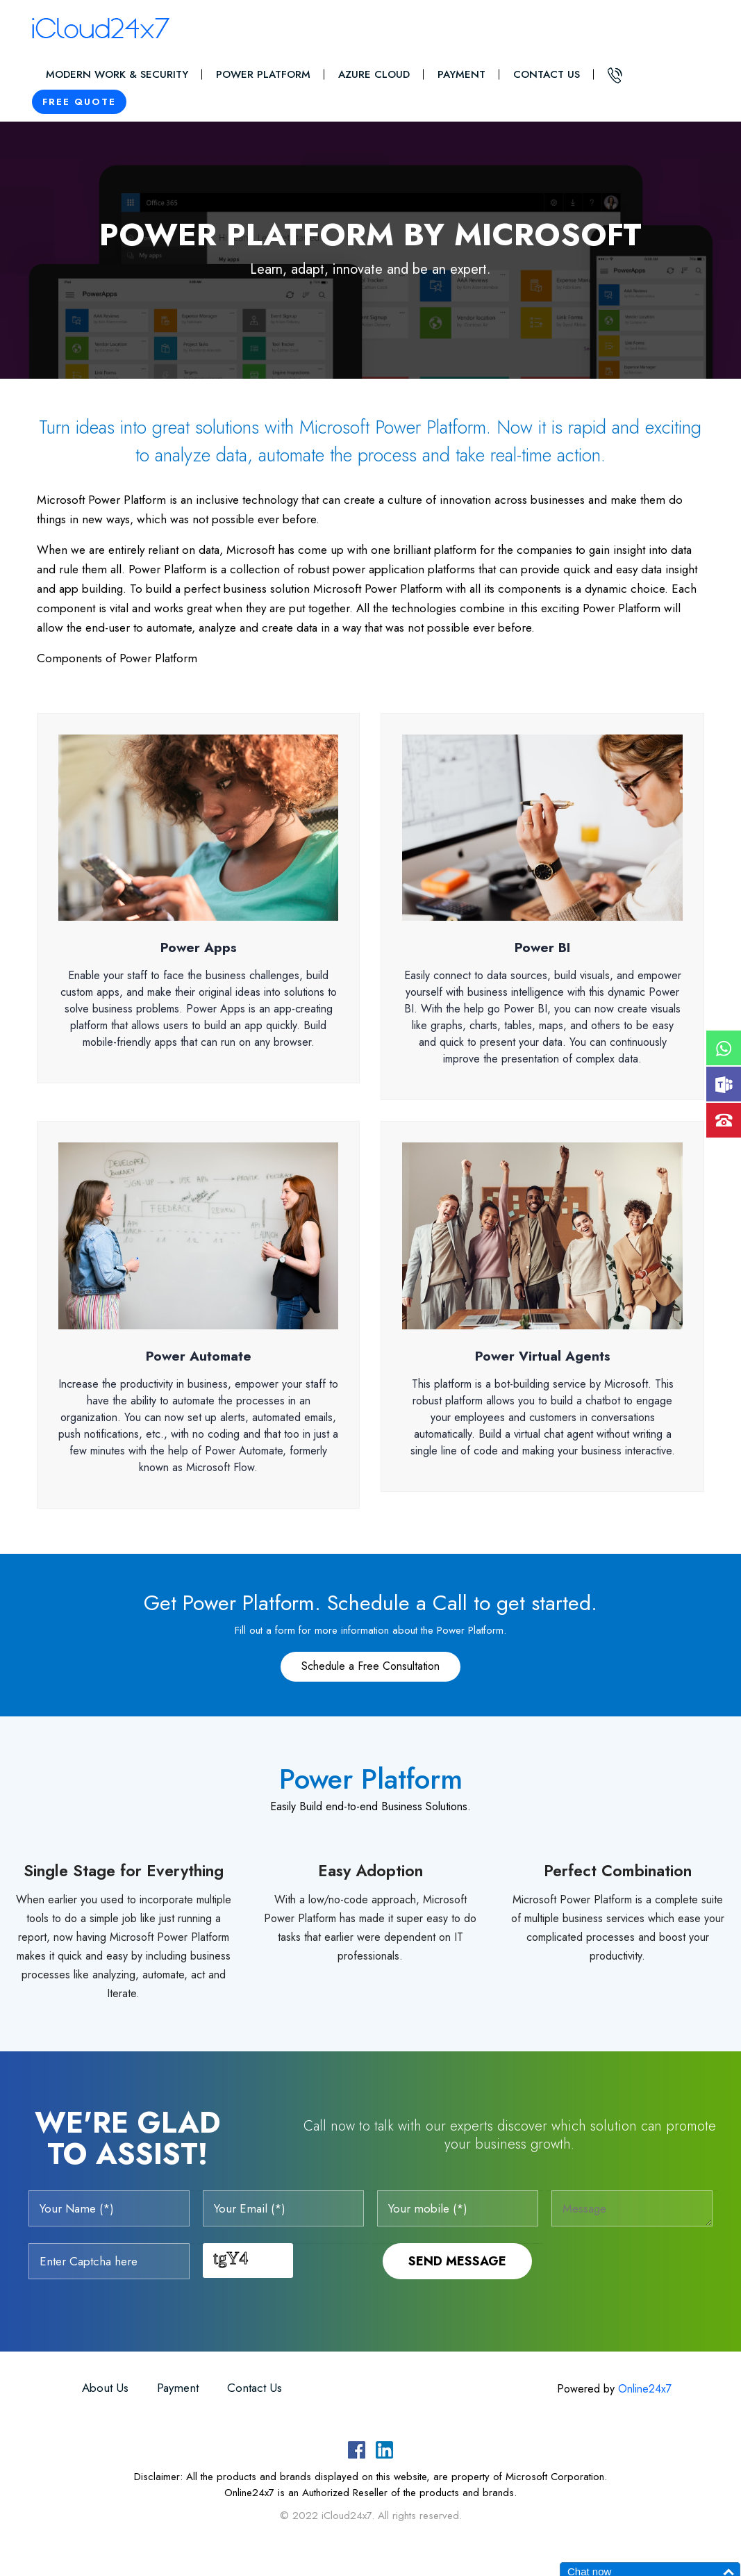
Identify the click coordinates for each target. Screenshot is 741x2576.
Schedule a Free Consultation (370, 1666)
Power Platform (263, 74)
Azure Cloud (374, 74)
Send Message (457, 2261)
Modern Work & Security (117, 74)
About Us (105, 2387)
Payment (461, 74)
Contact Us (546, 74)
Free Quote (79, 101)
